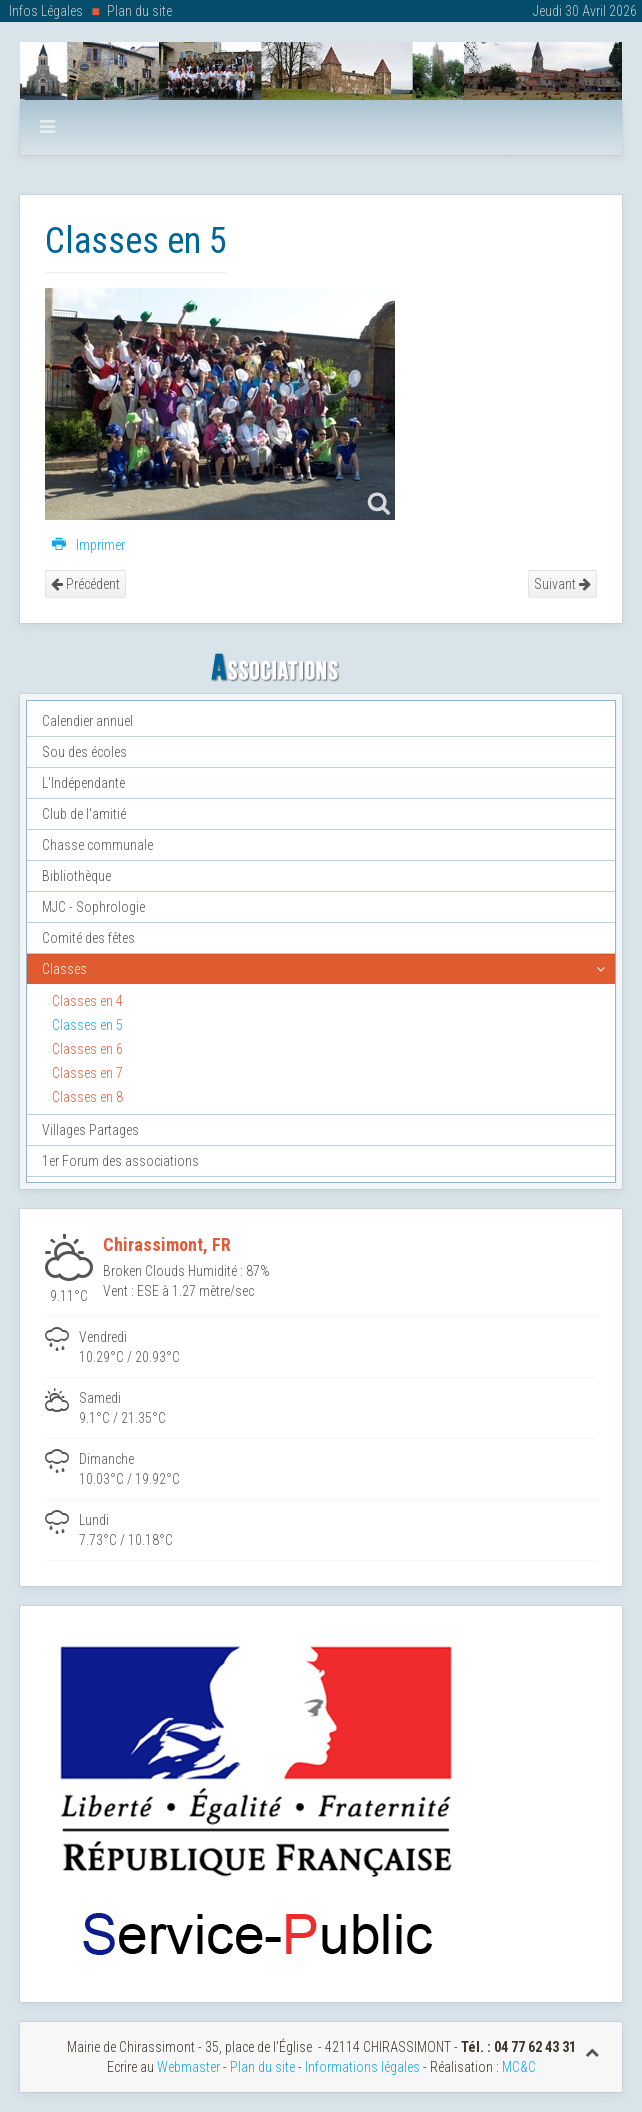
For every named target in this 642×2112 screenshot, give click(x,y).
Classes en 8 (87, 1097)
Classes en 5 (87, 1025)
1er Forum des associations (120, 1161)
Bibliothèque (76, 876)
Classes (64, 969)
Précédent (85, 584)
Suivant (562, 584)
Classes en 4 (87, 1001)
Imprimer (88, 545)
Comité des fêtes (88, 938)
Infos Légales (46, 11)
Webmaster (188, 2067)
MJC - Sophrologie (93, 907)
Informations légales (362, 2067)
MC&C (519, 2067)
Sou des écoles (84, 752)
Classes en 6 (87, 1049)
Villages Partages (90, 1130)
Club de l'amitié (84, 814)
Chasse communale (97, 845)
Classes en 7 (87, 1073)
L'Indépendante (83, 783)
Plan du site (139, 11)
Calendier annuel (87, 721)
